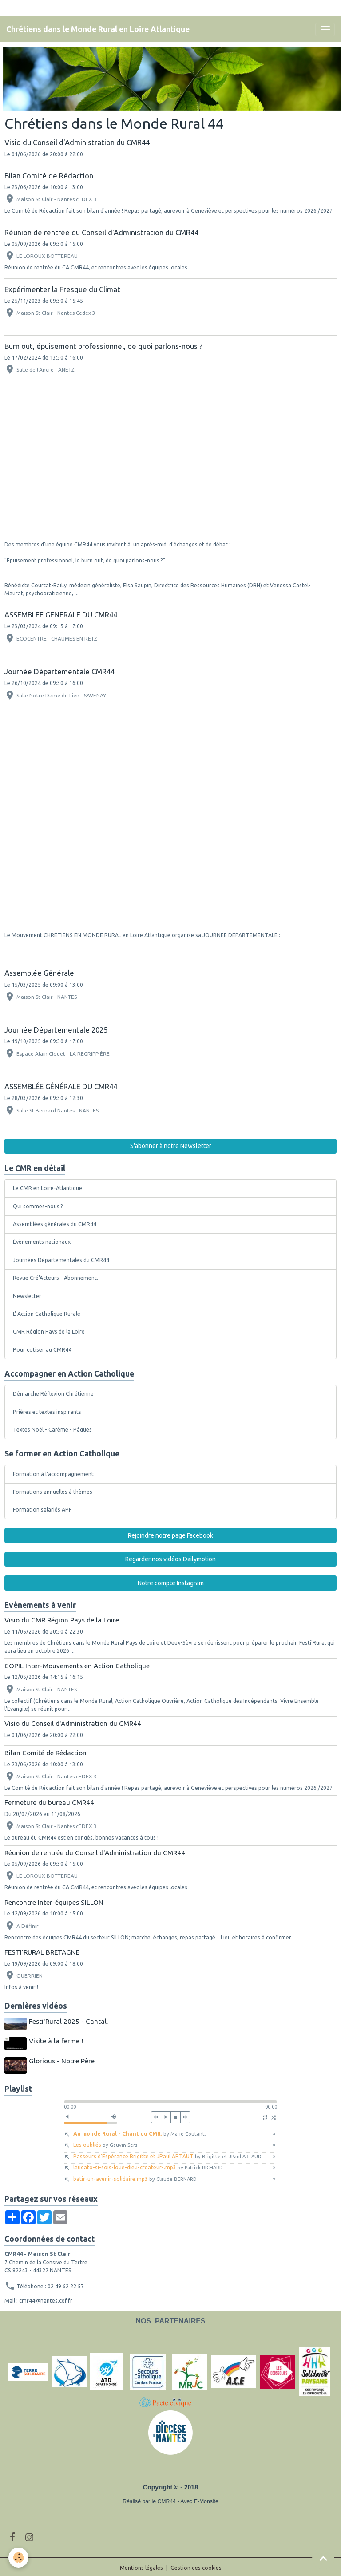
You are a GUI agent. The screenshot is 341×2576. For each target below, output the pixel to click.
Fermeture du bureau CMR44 (49, 1802)
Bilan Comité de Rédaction (48, 175)
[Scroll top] (323, 2558)
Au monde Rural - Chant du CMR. (139, 2131)
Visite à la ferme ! (57, 2040)
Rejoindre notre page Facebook (170, 1535)
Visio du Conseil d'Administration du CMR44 (77, 142)
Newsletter (27, 1296)
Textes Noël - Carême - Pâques (52, 1429)
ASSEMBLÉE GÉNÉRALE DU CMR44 (60, 1086)
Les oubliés (105, 2143)
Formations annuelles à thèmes (52, 1492)
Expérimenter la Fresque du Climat (62, 289)
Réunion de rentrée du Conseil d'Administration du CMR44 (101, 232)
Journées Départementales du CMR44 (61, 1260)
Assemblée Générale (39, 973)
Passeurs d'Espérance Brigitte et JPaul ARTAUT (167, 2154)
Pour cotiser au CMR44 (42, 1350)
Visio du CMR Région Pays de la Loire (61, 1620)
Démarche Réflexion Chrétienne (53, 1394)
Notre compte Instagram (171, 1583)
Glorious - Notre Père (62, 2059)
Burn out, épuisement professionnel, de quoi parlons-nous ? (103, 346)
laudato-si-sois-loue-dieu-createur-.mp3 (148, 2165)
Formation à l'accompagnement (53, 1474)
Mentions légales (141, 2565)
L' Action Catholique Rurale (46, 1314)
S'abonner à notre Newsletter (170, 1145)
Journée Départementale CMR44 (59, 671)
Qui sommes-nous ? (38, 1206)
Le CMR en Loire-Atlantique (47, 1188)
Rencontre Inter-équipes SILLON (53, 1902)
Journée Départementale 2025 (55, 1029)
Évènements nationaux (42, 1242)
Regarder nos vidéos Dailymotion (170, 1559)
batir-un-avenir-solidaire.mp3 (135, 2177)
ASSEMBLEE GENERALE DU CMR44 (60, 614)
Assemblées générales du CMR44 (54, 1224)
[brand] (98, 29)
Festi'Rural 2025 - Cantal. (69, 2021)
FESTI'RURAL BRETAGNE (41, 1952)
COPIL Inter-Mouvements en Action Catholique (77, 1666)
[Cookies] (19, 2558)
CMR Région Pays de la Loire (49, 1331)
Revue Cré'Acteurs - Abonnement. (55, 1278)
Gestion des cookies (196, 2565)
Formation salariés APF (42, 1509)
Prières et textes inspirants (47, 1412)
